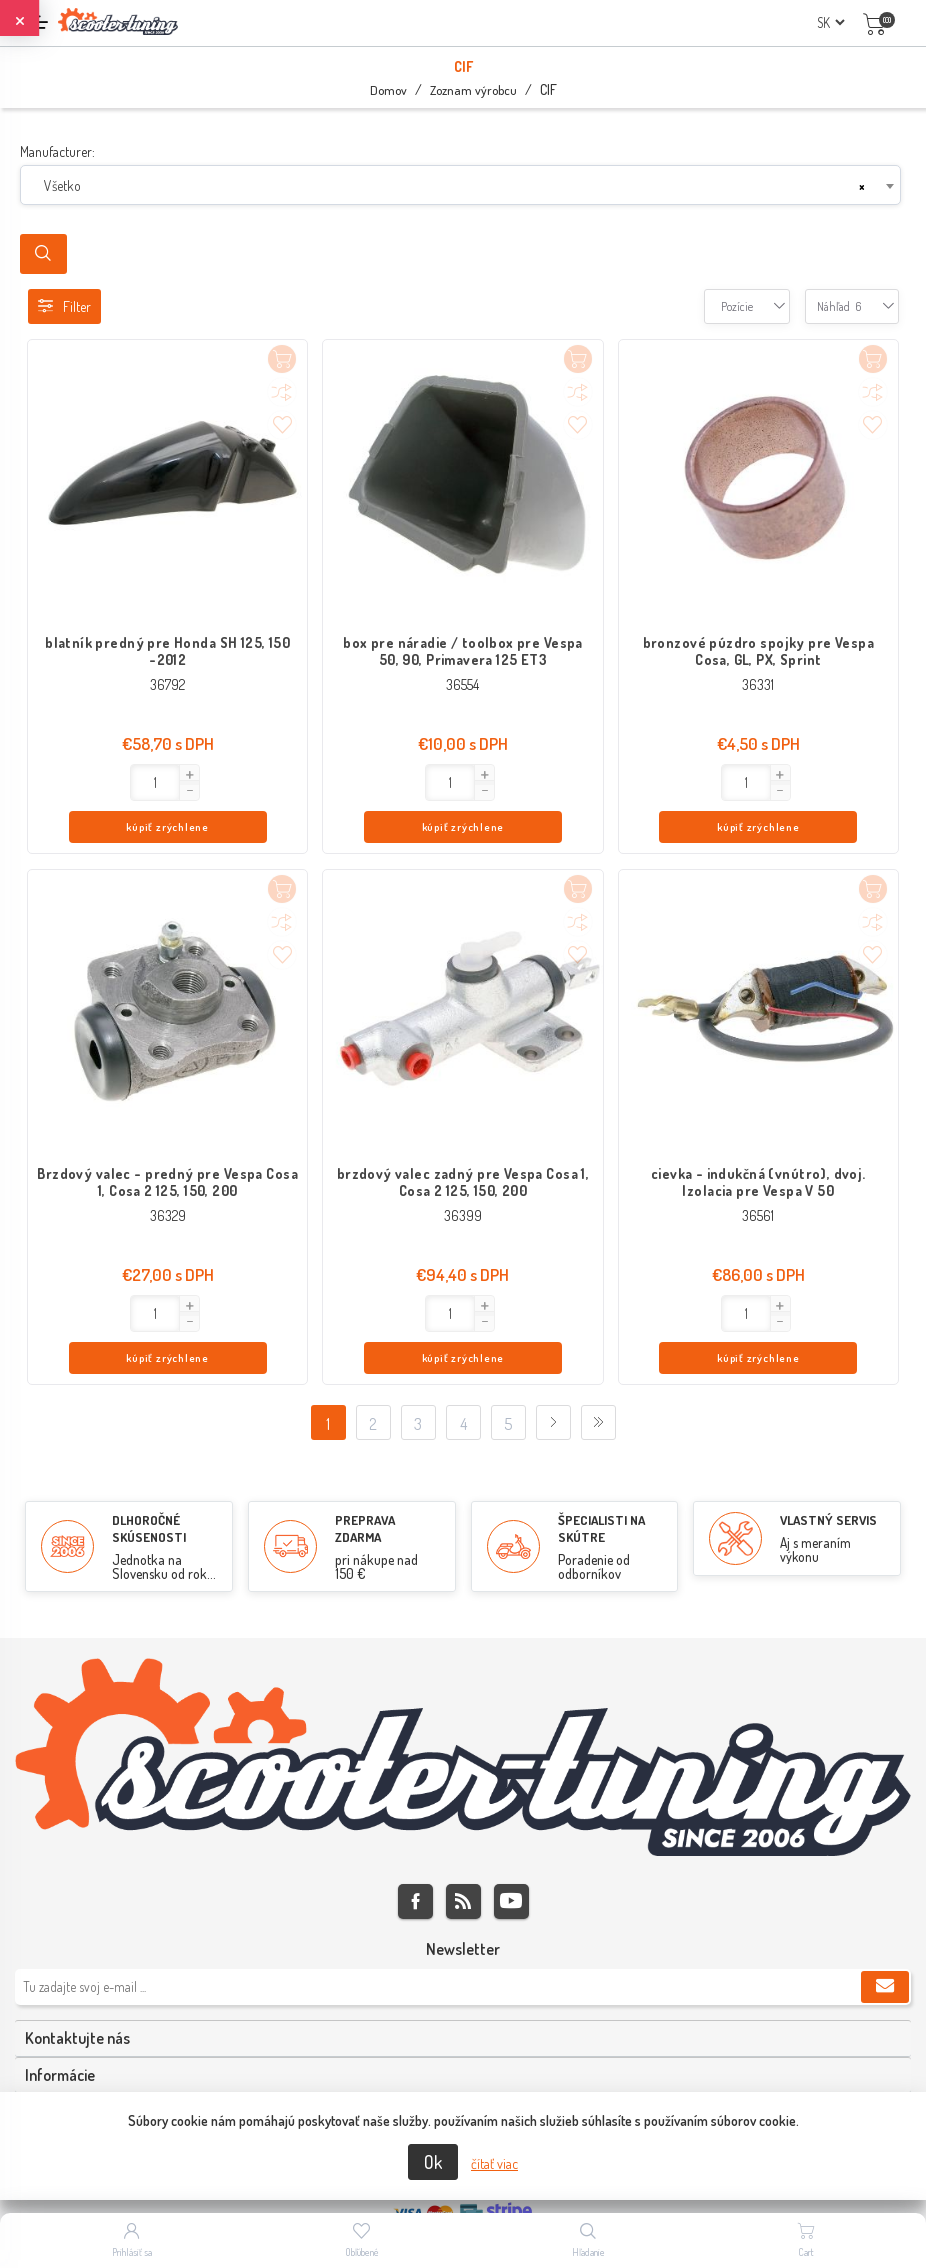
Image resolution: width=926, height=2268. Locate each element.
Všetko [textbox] (62, 185)
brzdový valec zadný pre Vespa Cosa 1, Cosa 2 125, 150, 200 (463, 1143)
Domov (388, 90)
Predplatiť (885, 1909)
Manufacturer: (57, 151)
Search (43, 254)
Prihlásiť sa (132, 2252)
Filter (64, 306)
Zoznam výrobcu (473, 90)
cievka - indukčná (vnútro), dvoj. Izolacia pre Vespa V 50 (758, 1143)
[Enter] (62, 782)
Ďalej (553, 1344)
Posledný (598, 1344)
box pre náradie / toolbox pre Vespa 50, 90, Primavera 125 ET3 (463, 651)
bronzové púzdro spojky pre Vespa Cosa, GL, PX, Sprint (758, 651)
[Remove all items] (862, 186)
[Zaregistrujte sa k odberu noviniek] (463, 1909)
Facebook (415, 1823)
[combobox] (460, 185)
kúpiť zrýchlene (207, 784)
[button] (96, 775)
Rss (463, 1823)
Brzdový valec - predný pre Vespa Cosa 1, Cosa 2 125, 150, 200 (167, 1143)
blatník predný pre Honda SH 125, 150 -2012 (167, 651)
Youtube (511, 1823)
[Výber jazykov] (830, 22)
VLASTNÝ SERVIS (828, 1442)
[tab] (463, 1960)
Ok (433, 2162)
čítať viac (494, 2163)
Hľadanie (588, 2252)
